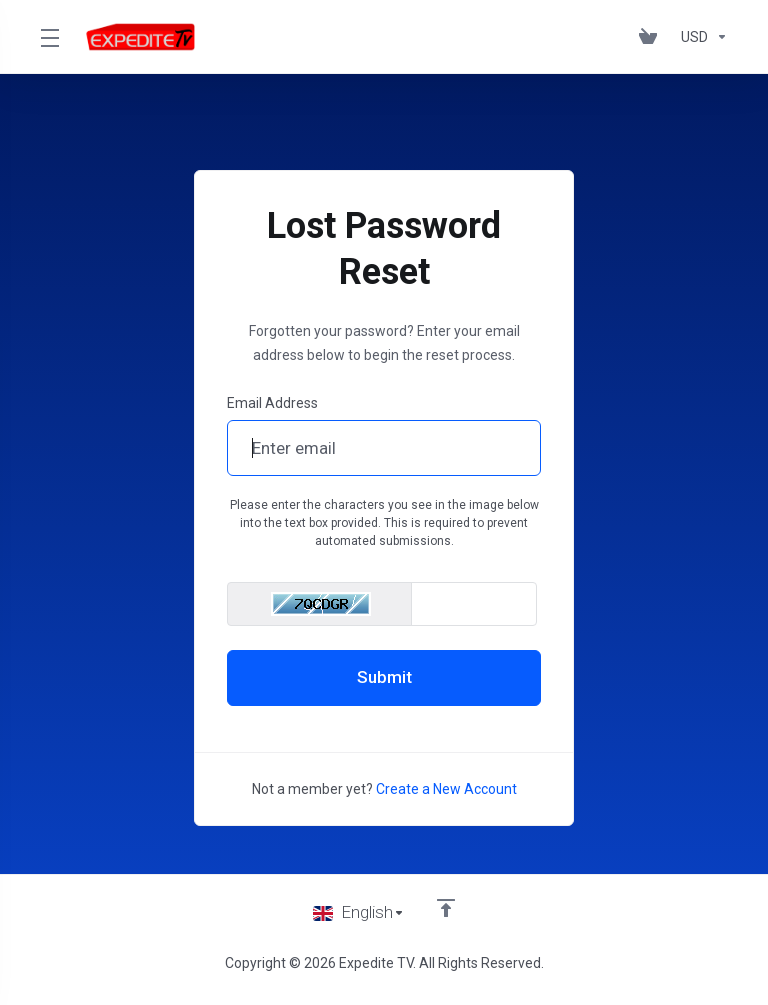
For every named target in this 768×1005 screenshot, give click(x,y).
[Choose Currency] (700, 37)
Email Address (272, 403)
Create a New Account (446, 789)
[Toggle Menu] (49, 37)
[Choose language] (359, 913)
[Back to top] (446, 908)
